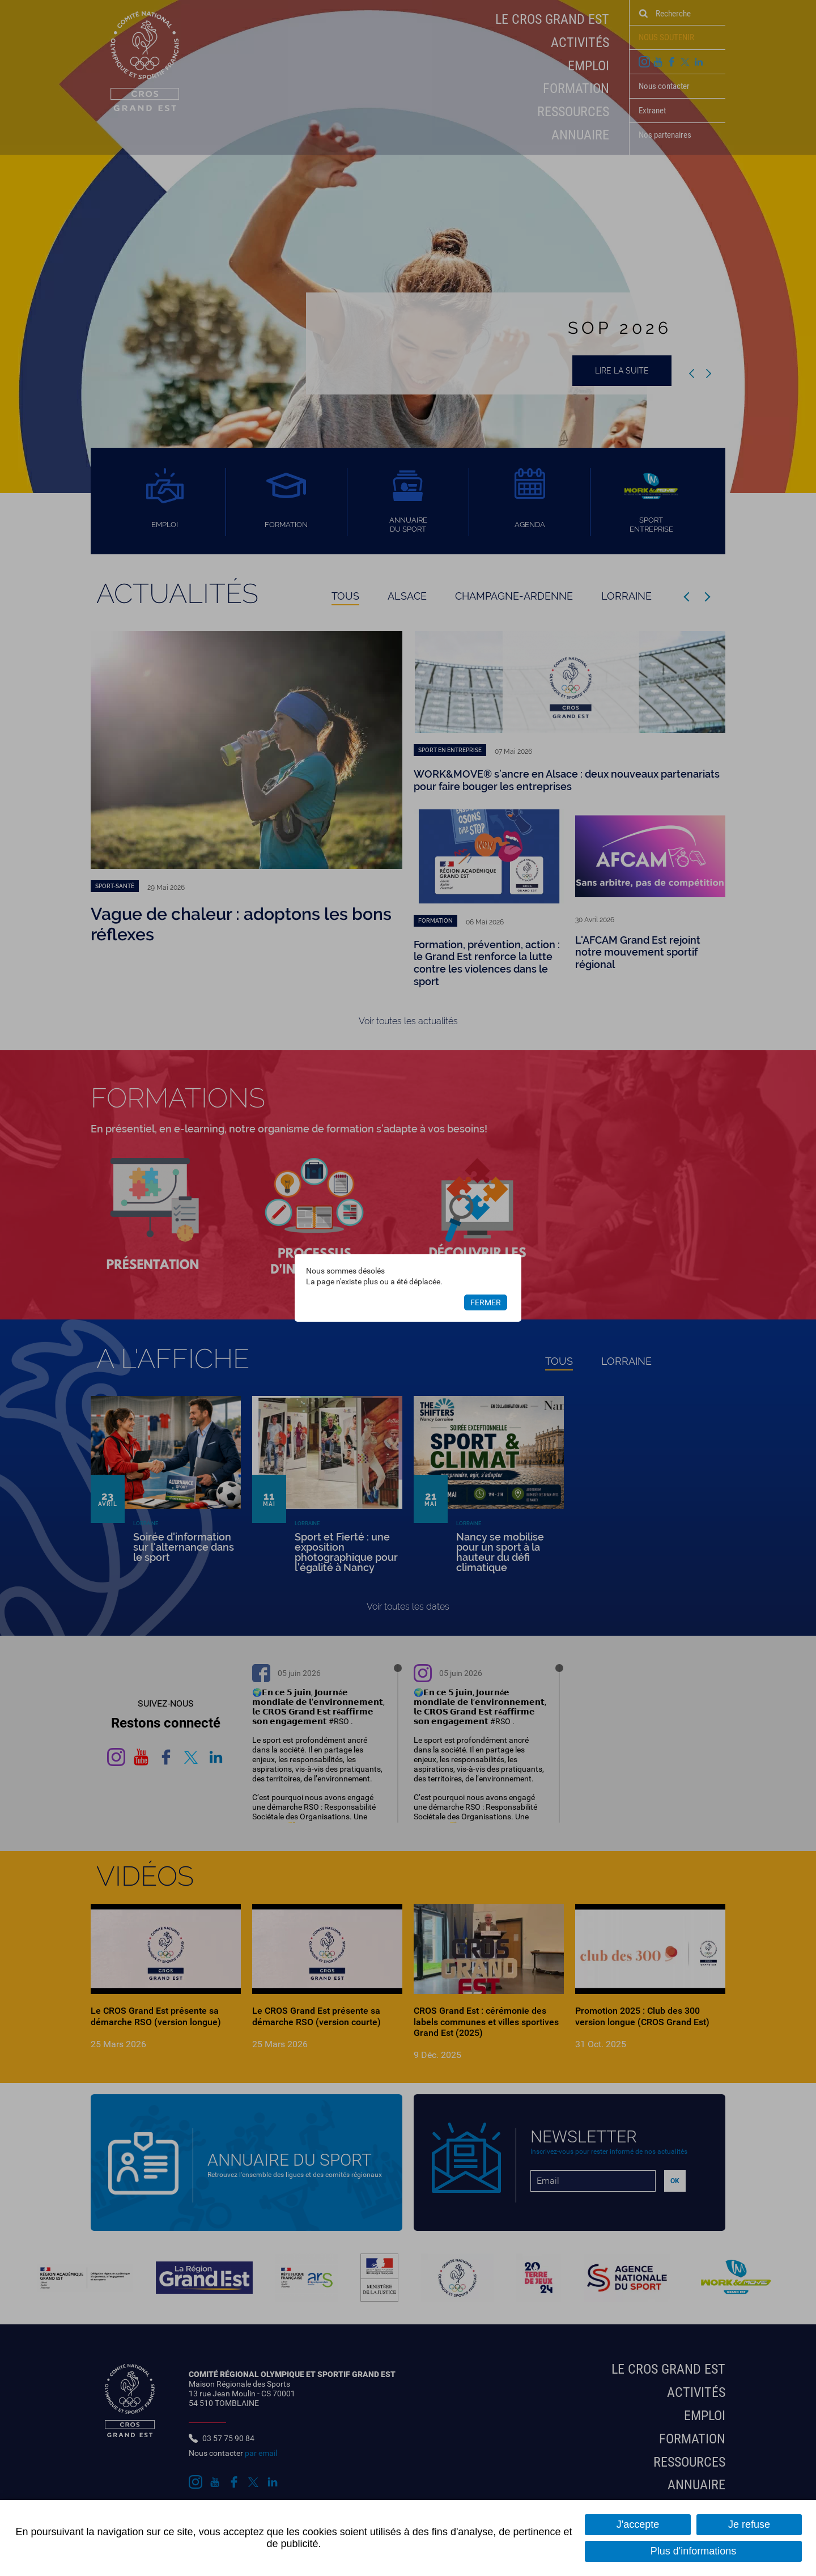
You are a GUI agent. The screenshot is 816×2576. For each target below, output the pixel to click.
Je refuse (749, 2524)
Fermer (485, 1302)
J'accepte (638, 2524)
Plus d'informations (694, 2551)
